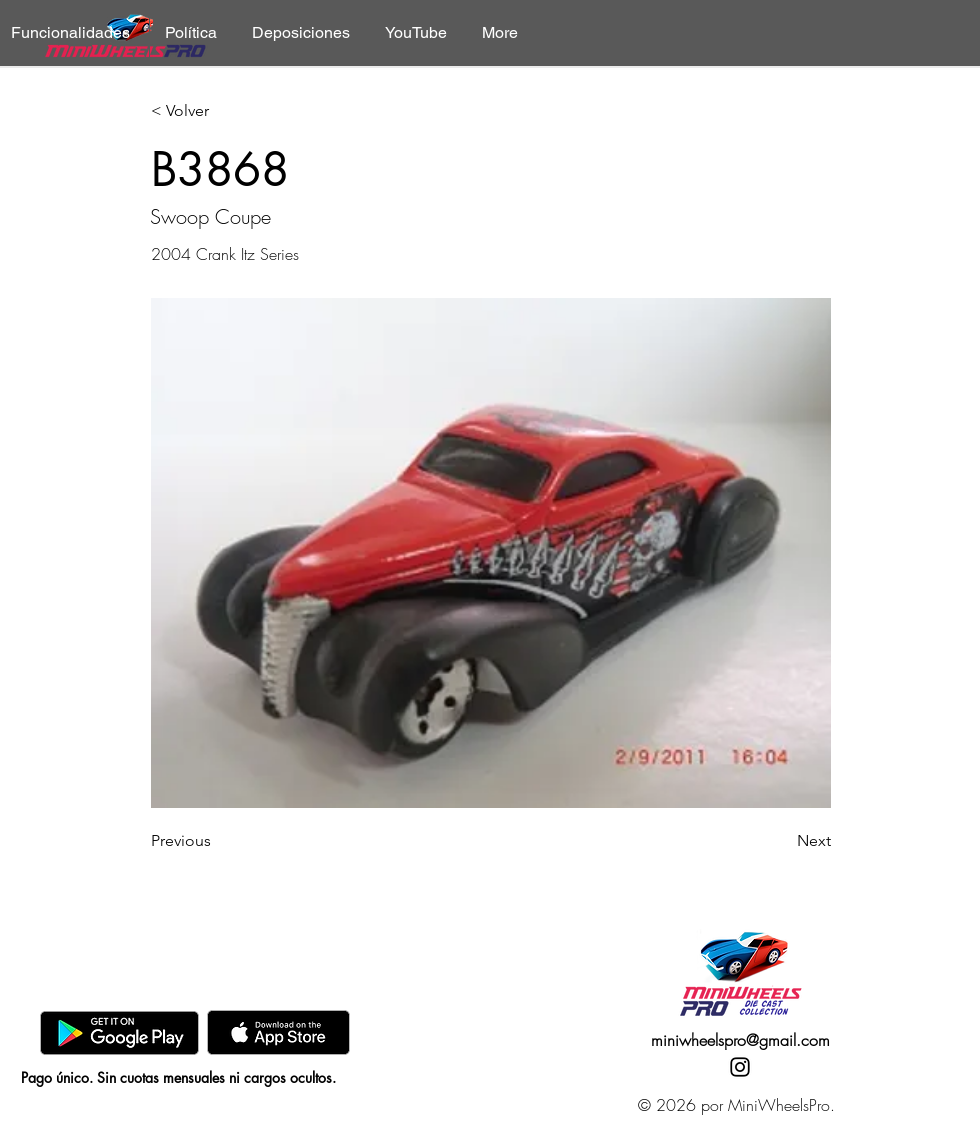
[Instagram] (740, 1067)
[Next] (781, 841)
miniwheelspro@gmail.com (740, 1040)
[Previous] (217, 841)
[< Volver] (217, 111)
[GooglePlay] (119, 1032)
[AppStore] (278, 1032)
